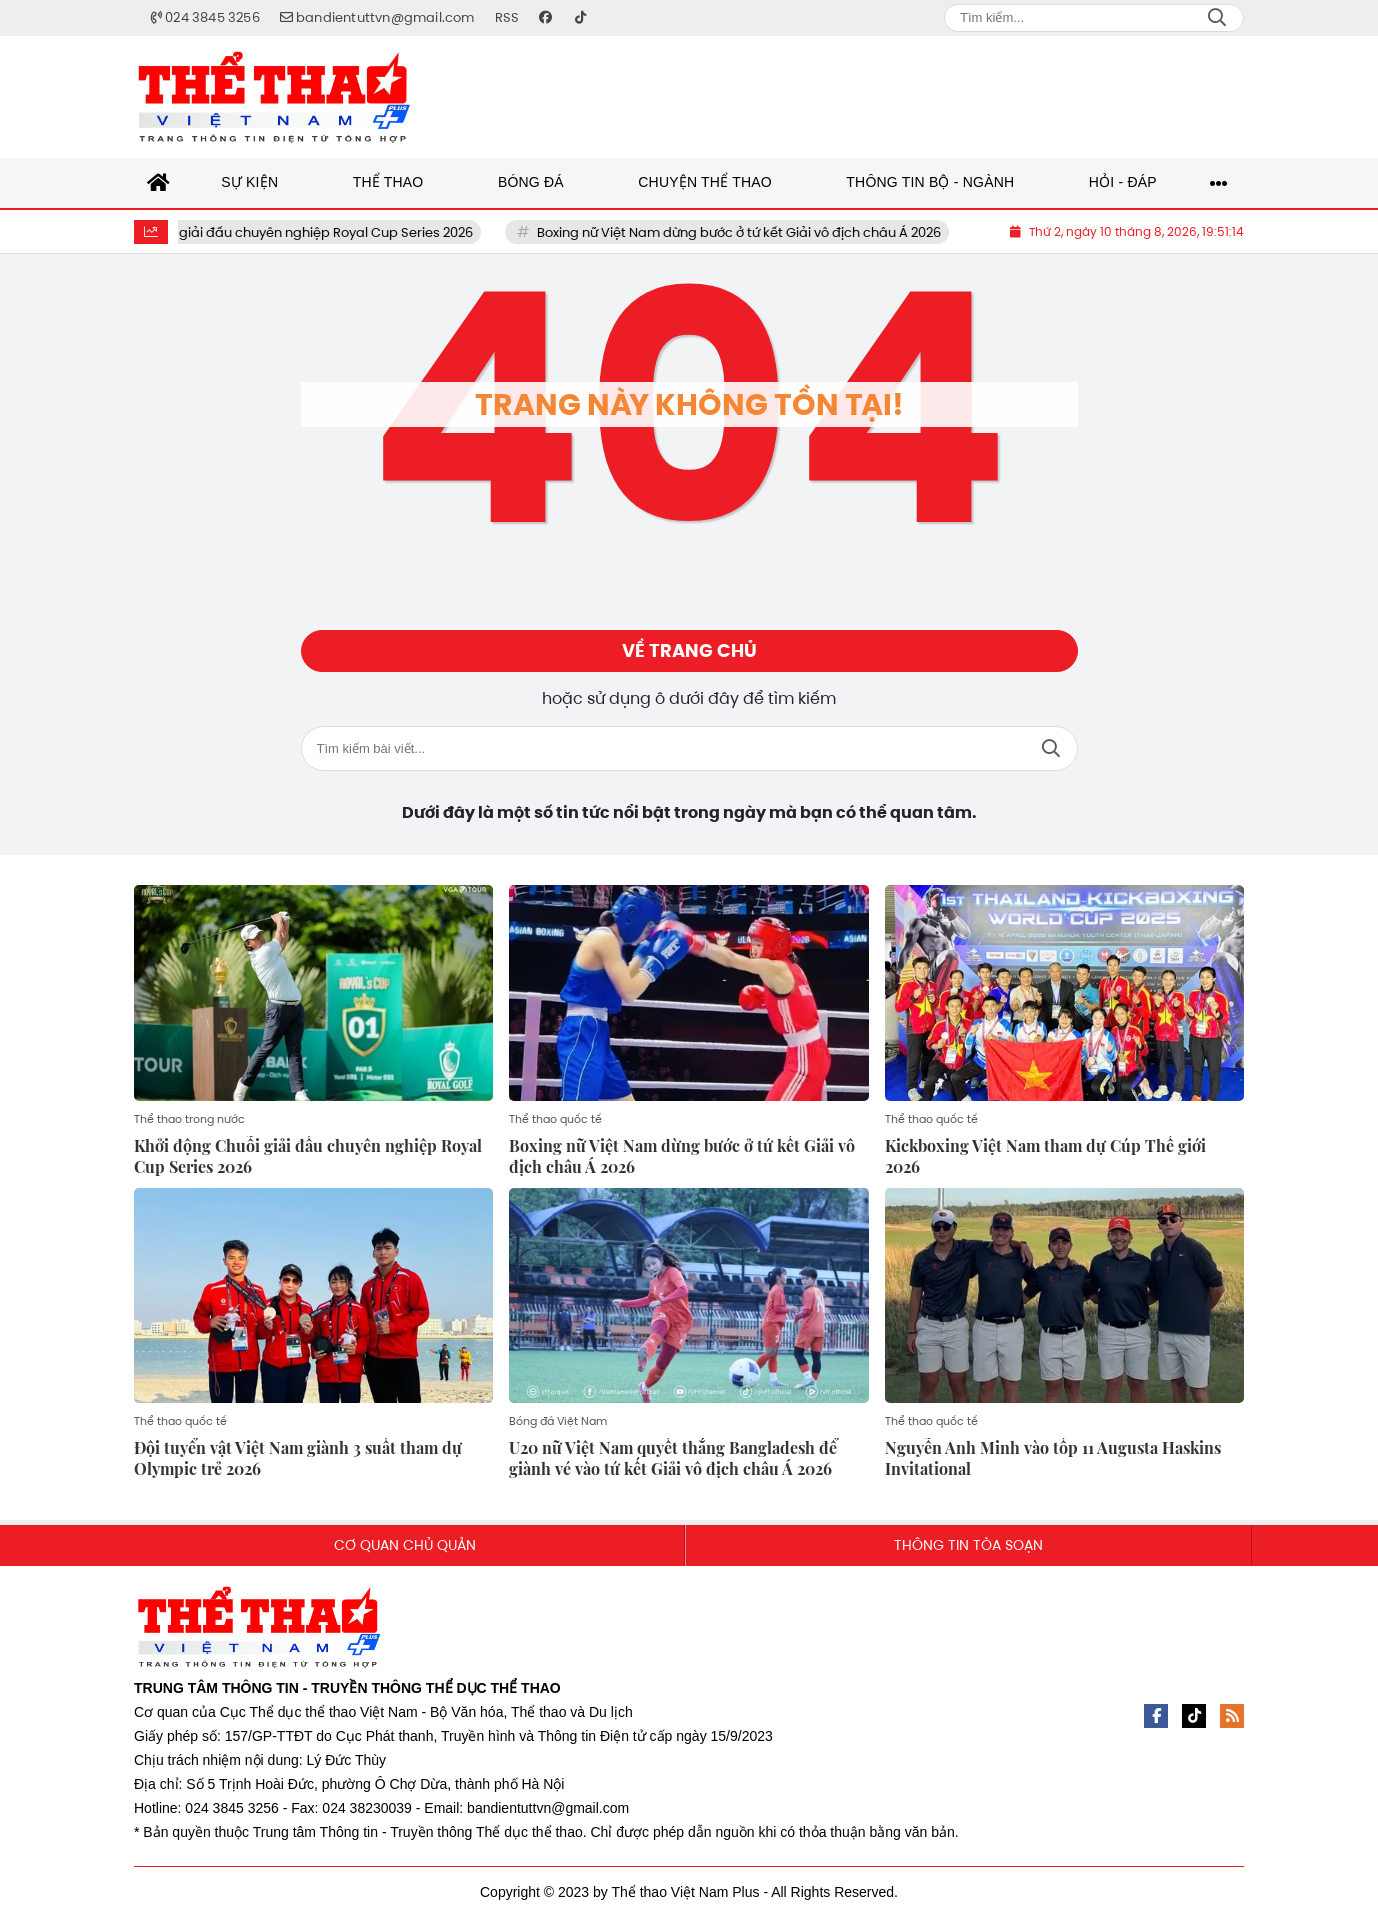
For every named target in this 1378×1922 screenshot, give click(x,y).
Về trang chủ (689, 654)
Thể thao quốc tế (555, 1124)
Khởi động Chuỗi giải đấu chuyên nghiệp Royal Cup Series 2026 (299, 232)
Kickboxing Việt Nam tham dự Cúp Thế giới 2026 (1045, 1161)
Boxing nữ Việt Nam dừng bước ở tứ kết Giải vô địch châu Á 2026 (766, 232)
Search (1217, 18)
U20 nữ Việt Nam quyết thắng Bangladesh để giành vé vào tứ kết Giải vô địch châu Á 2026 (673, 1464)
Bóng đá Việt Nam (558, 1427)
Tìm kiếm (1051, 754)
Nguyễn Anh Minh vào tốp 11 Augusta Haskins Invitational (1053, 1464)
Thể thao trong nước (189, 1124)
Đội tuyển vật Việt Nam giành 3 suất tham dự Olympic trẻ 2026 (298, 1464)
